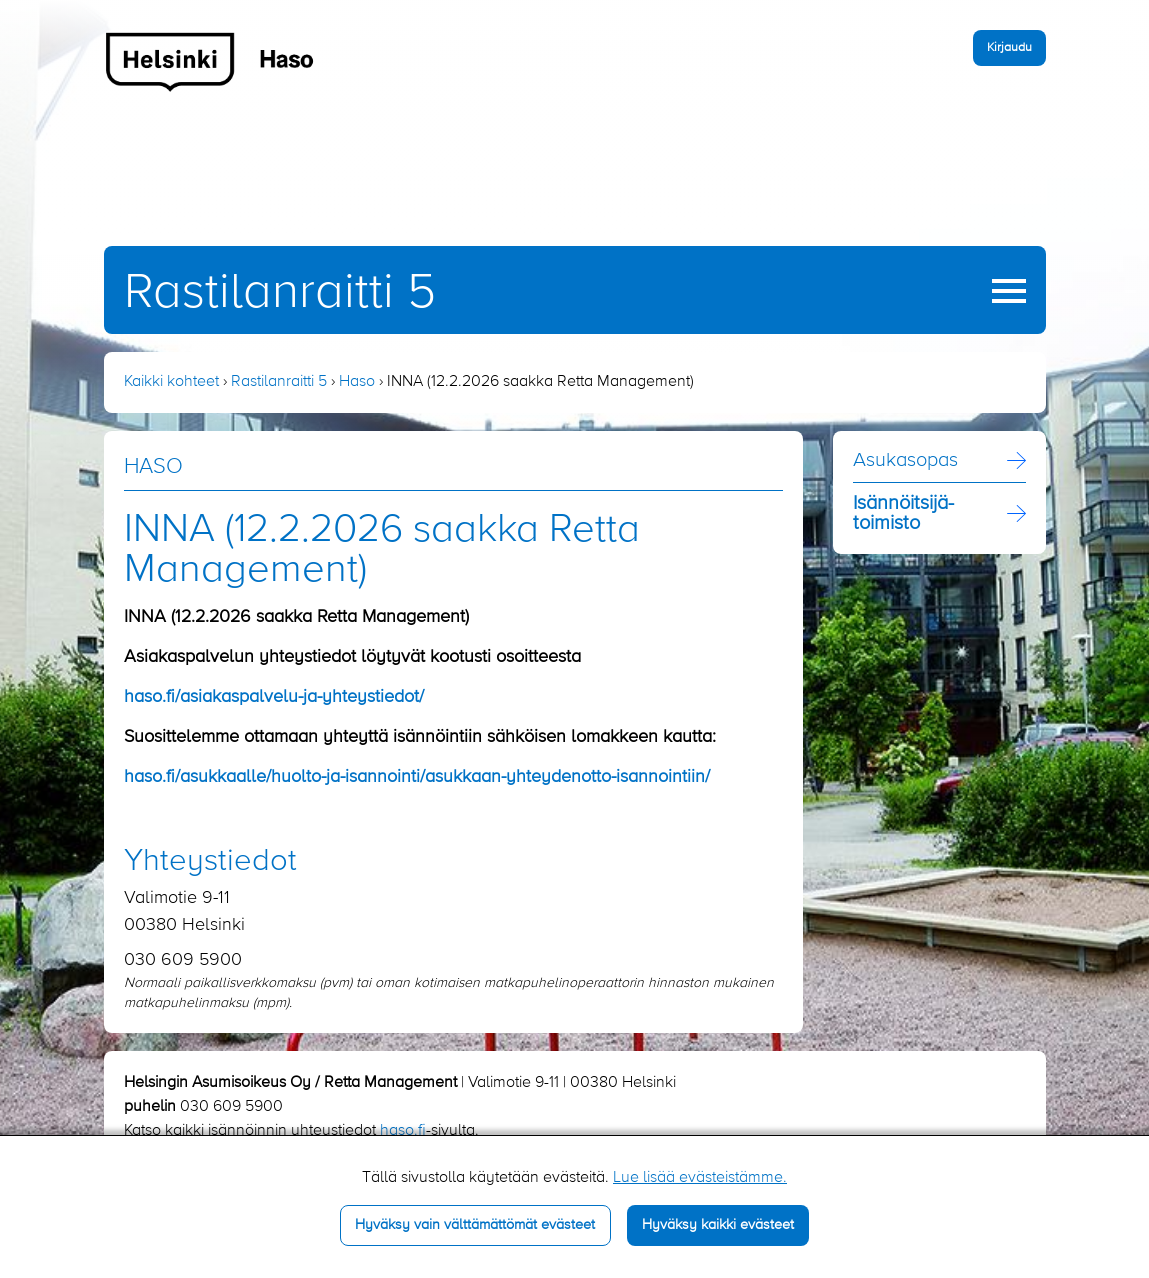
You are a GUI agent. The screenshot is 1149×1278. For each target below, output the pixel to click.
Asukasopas (905, 461)
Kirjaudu (1009, 47)
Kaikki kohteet (171, 382)
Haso (357, 382)
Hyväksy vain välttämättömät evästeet (475, 1225)
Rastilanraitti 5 (280, 293)
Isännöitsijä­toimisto (903, 514)
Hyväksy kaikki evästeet (718, 1225)
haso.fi (403, 1131)
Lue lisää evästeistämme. (700, 1178)
